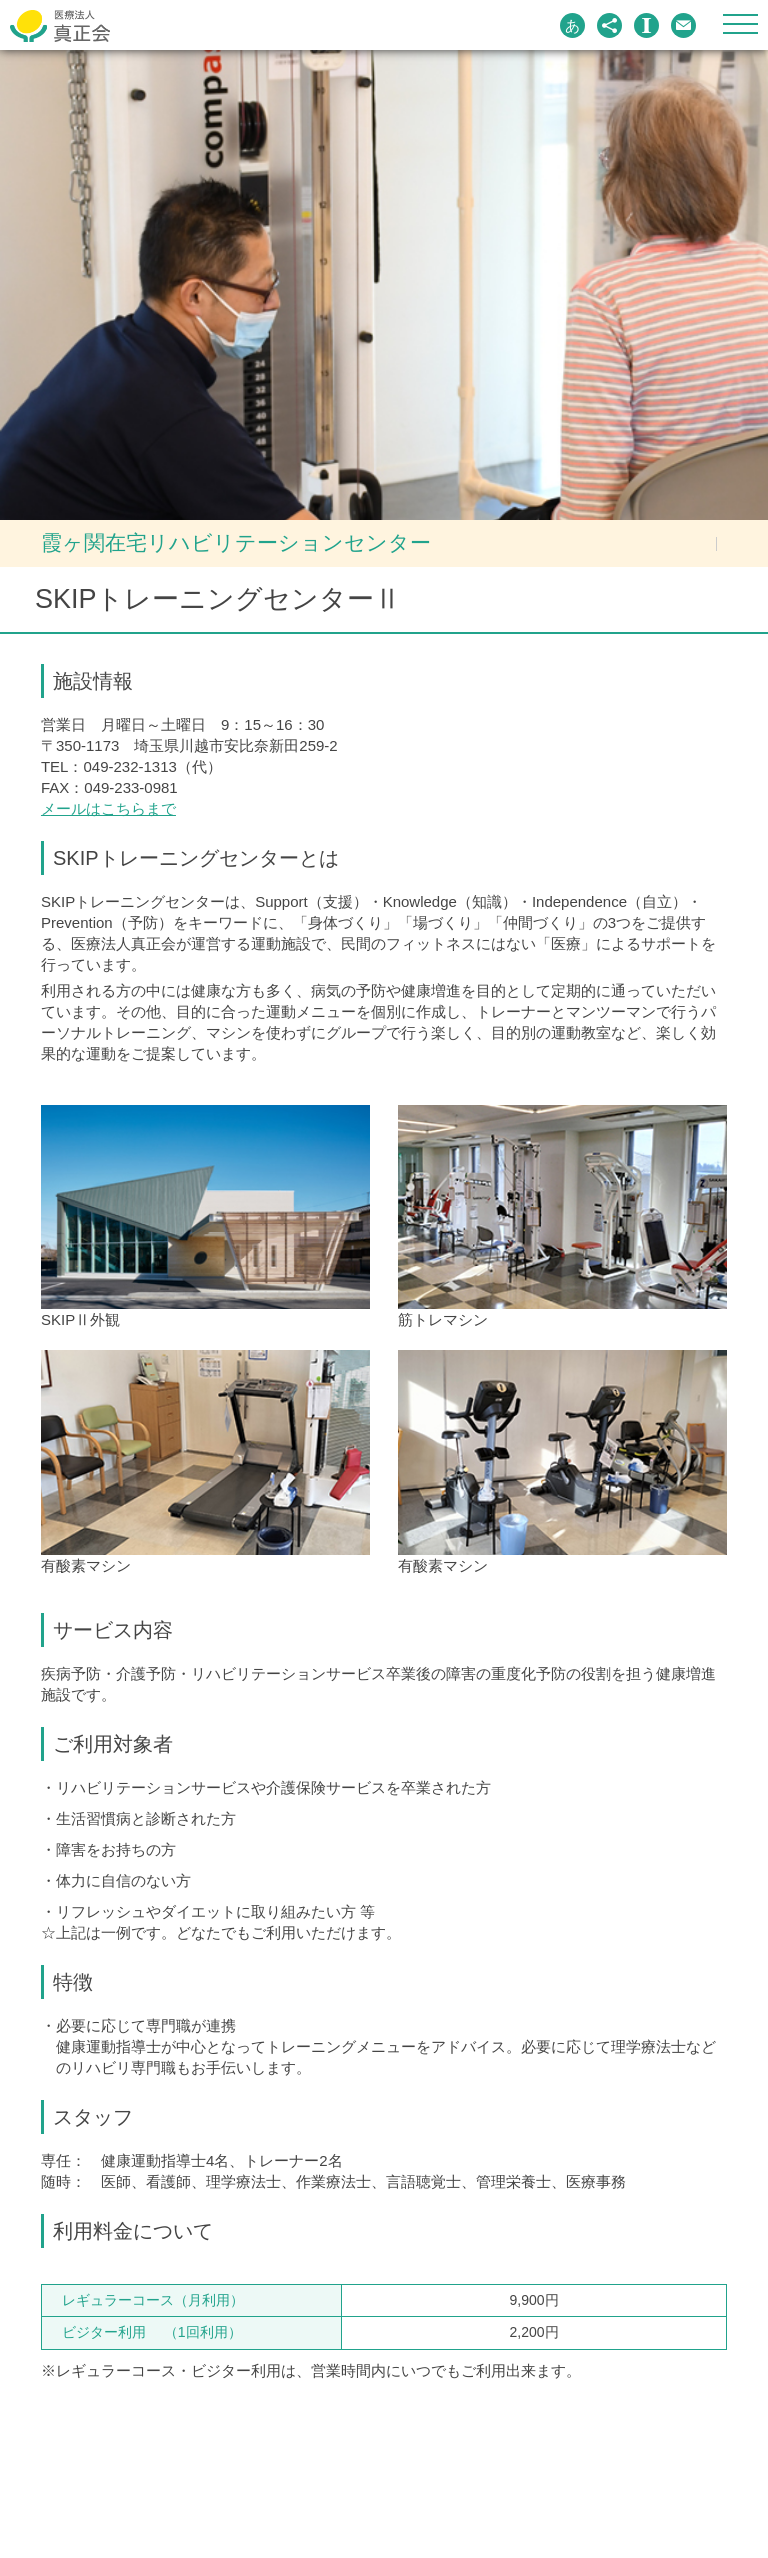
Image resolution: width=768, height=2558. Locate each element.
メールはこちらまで (108, 808)
